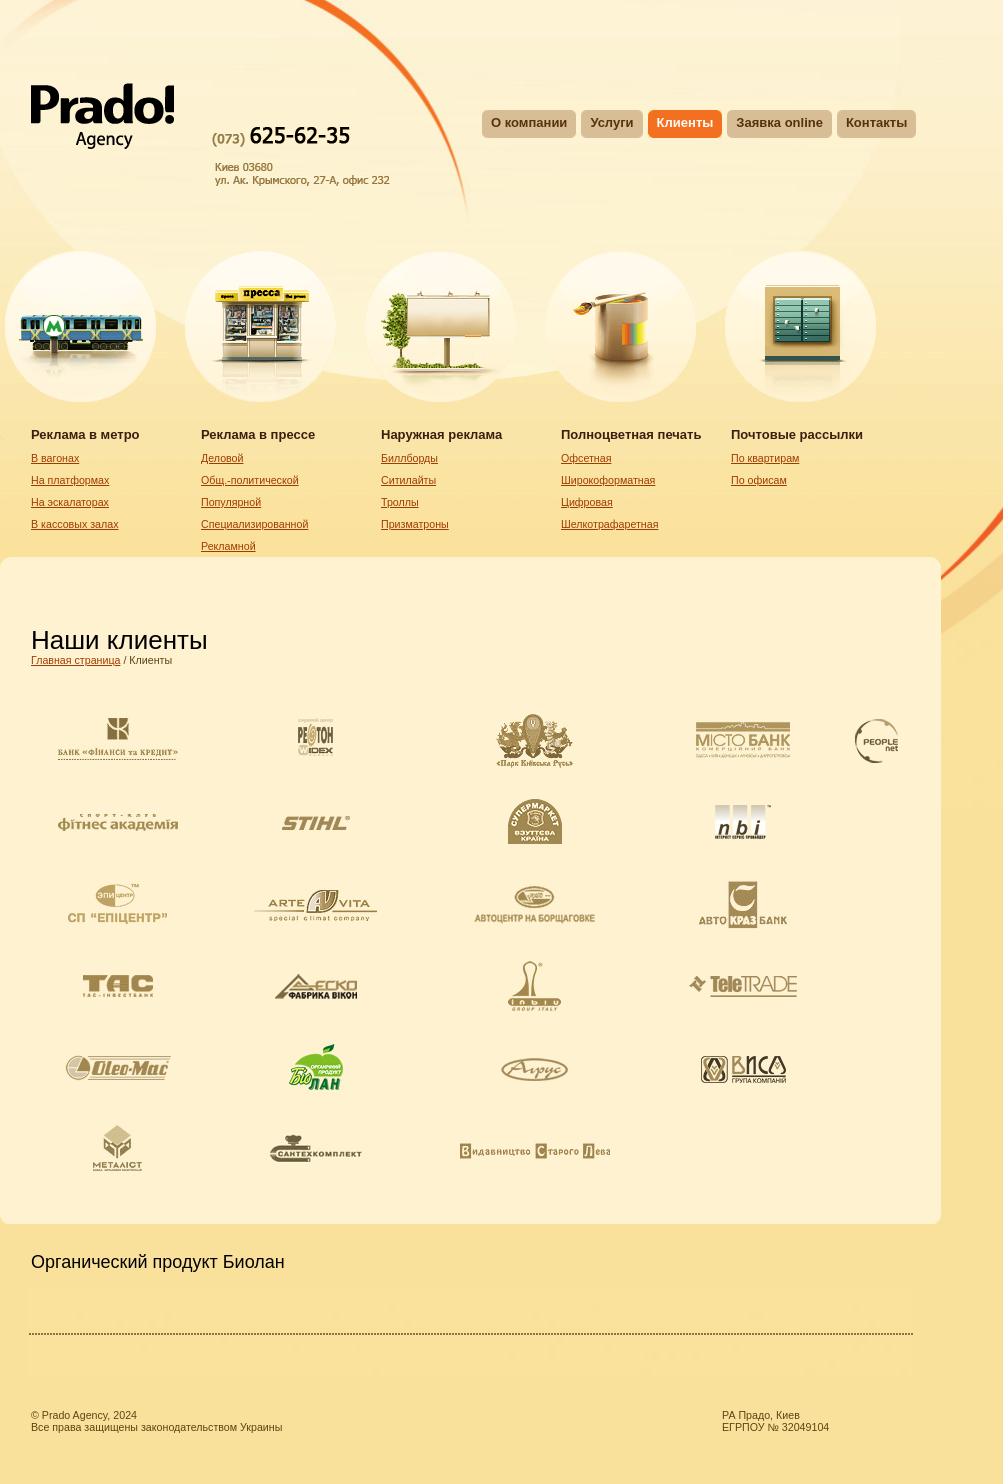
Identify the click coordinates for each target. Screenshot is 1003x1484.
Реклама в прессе (258, 434)
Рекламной (228, 546)
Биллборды (409, 458)
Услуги (611, 122)
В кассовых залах (75, 524)
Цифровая (587, 502)
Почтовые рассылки (797, 434)
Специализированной (254, 524)
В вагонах (55, 458)
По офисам (759, 480)
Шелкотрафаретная (609, 524)
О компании (529, 122)
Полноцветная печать (631, 434)
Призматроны (415, 524)
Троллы (400, 502)
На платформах (70, 480)
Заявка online (779, 122)
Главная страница (75, 660)
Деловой (222, 458)
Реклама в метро (85, 434)
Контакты (876, 122)
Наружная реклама (441, 434)
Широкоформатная (608, 480)
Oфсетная (586, 458)
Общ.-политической (250, 480)
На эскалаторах (70, 502)
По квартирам (765, 458)
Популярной (231, 502)
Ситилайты (408, 480)
